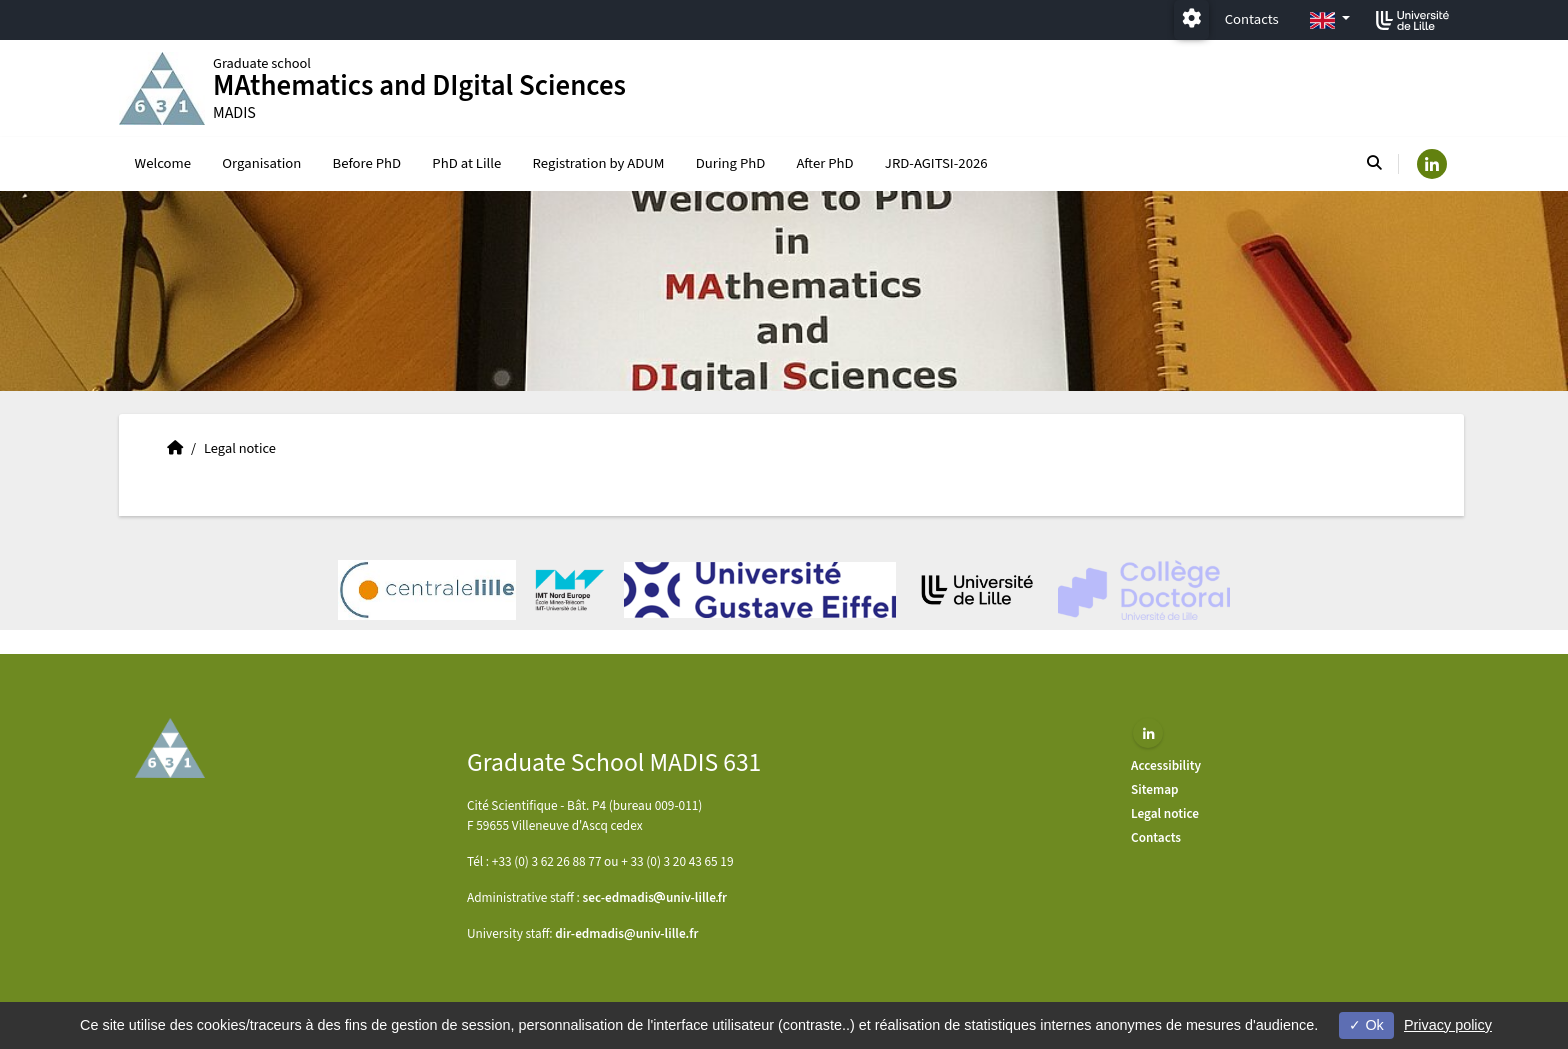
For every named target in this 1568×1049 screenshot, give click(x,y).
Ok (1366, 1025)
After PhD (825, 163)
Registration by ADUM (599, 163)
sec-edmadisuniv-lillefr (655, 897)
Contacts (1252, 19)
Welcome (163, 163)
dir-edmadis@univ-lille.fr (626, 933)
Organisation (261, 163)
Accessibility (1166, 765)
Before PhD (367, 163)
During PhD (731, 163)
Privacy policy (1448, 1025)
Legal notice (1165, 813)
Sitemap (1155, 789)
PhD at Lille (466, 163)
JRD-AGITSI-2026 (936, 163)
